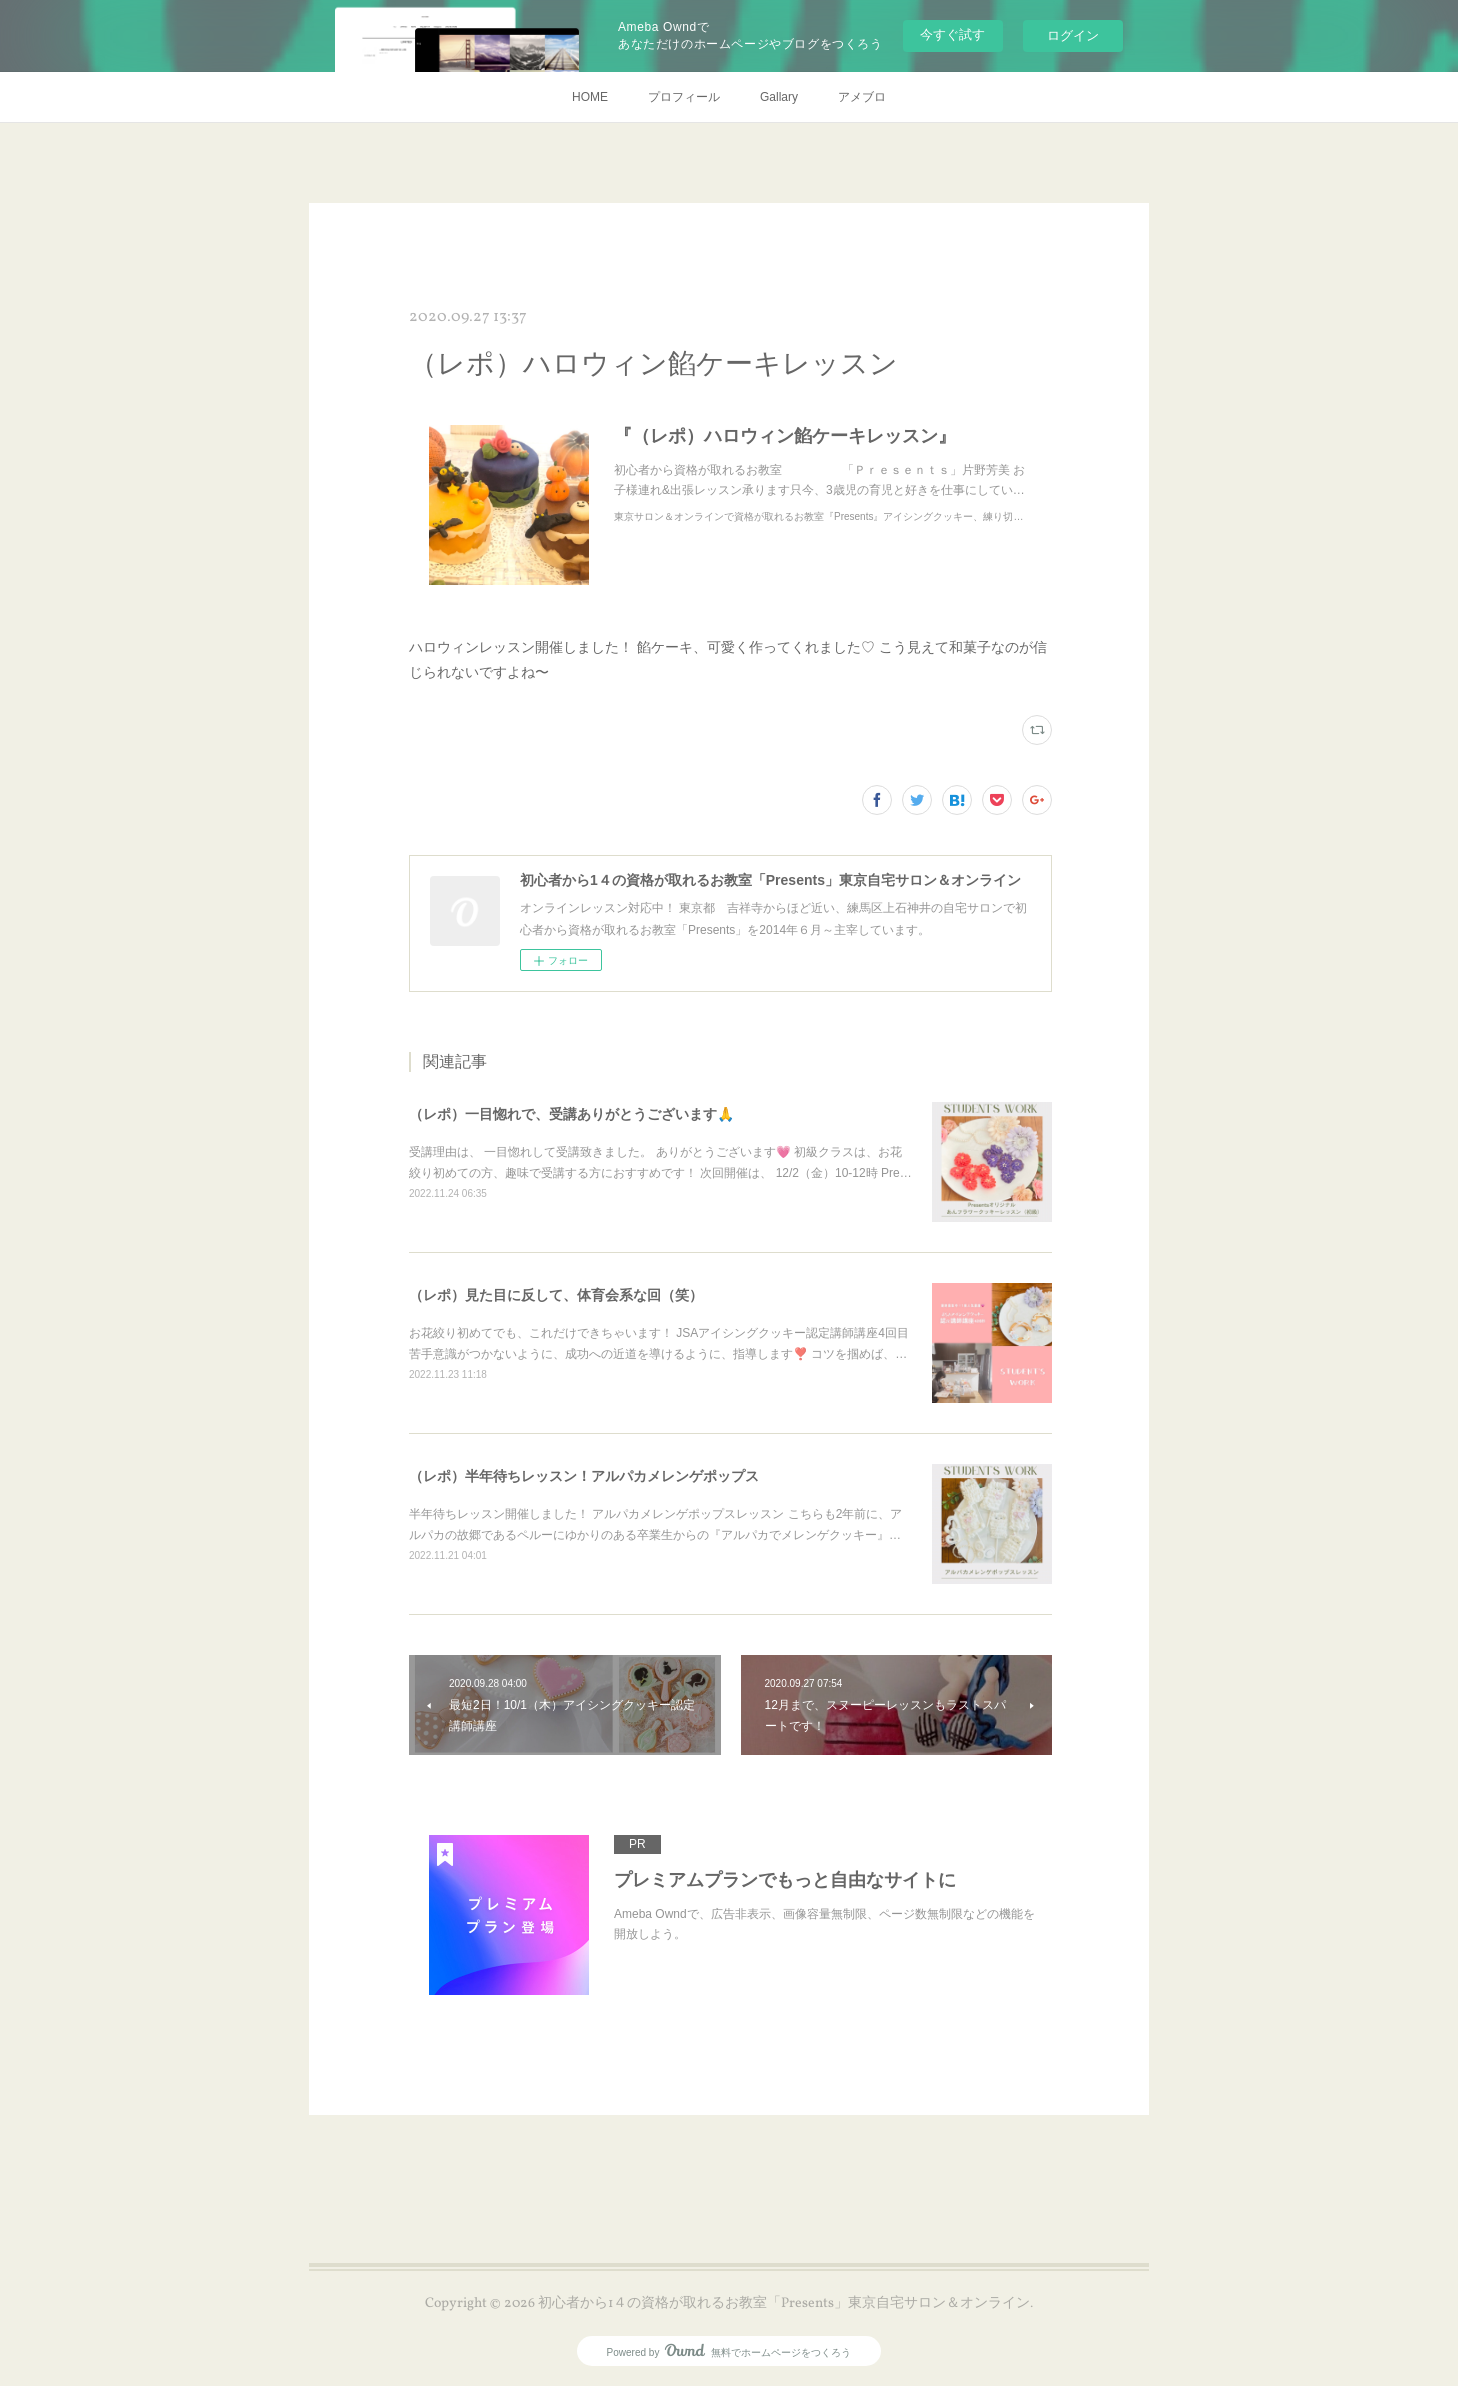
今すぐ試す (952, 34)
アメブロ (862, 97)
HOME (590, 97)
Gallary (779, 97)
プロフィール (684, 97)
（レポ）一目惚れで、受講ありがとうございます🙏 (571, 1114)
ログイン (1073, 35)
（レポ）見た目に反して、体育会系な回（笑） (556, 1295)
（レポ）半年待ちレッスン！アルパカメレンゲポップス (584, 1476)
